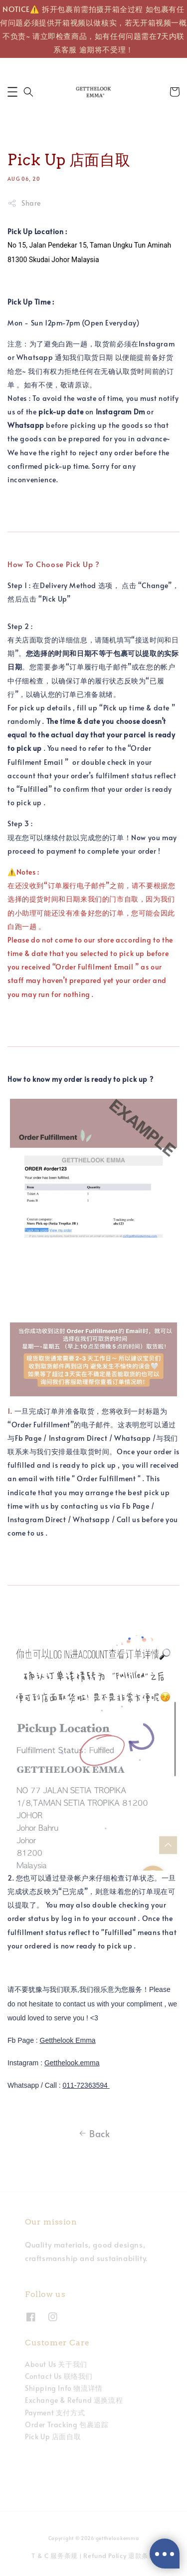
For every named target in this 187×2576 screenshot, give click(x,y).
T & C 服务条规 (54, 2555)
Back (93, 2134)
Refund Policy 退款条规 (119, 2555)
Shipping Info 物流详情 (64, 2388)
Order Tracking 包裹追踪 (66, 2424)
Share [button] (24, 203)
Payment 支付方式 (55, 2412)
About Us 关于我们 (56, 2364)
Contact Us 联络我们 (59, 2376)
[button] (12, 92)
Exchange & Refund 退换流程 (74, 2400)
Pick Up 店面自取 (53, 2436)
